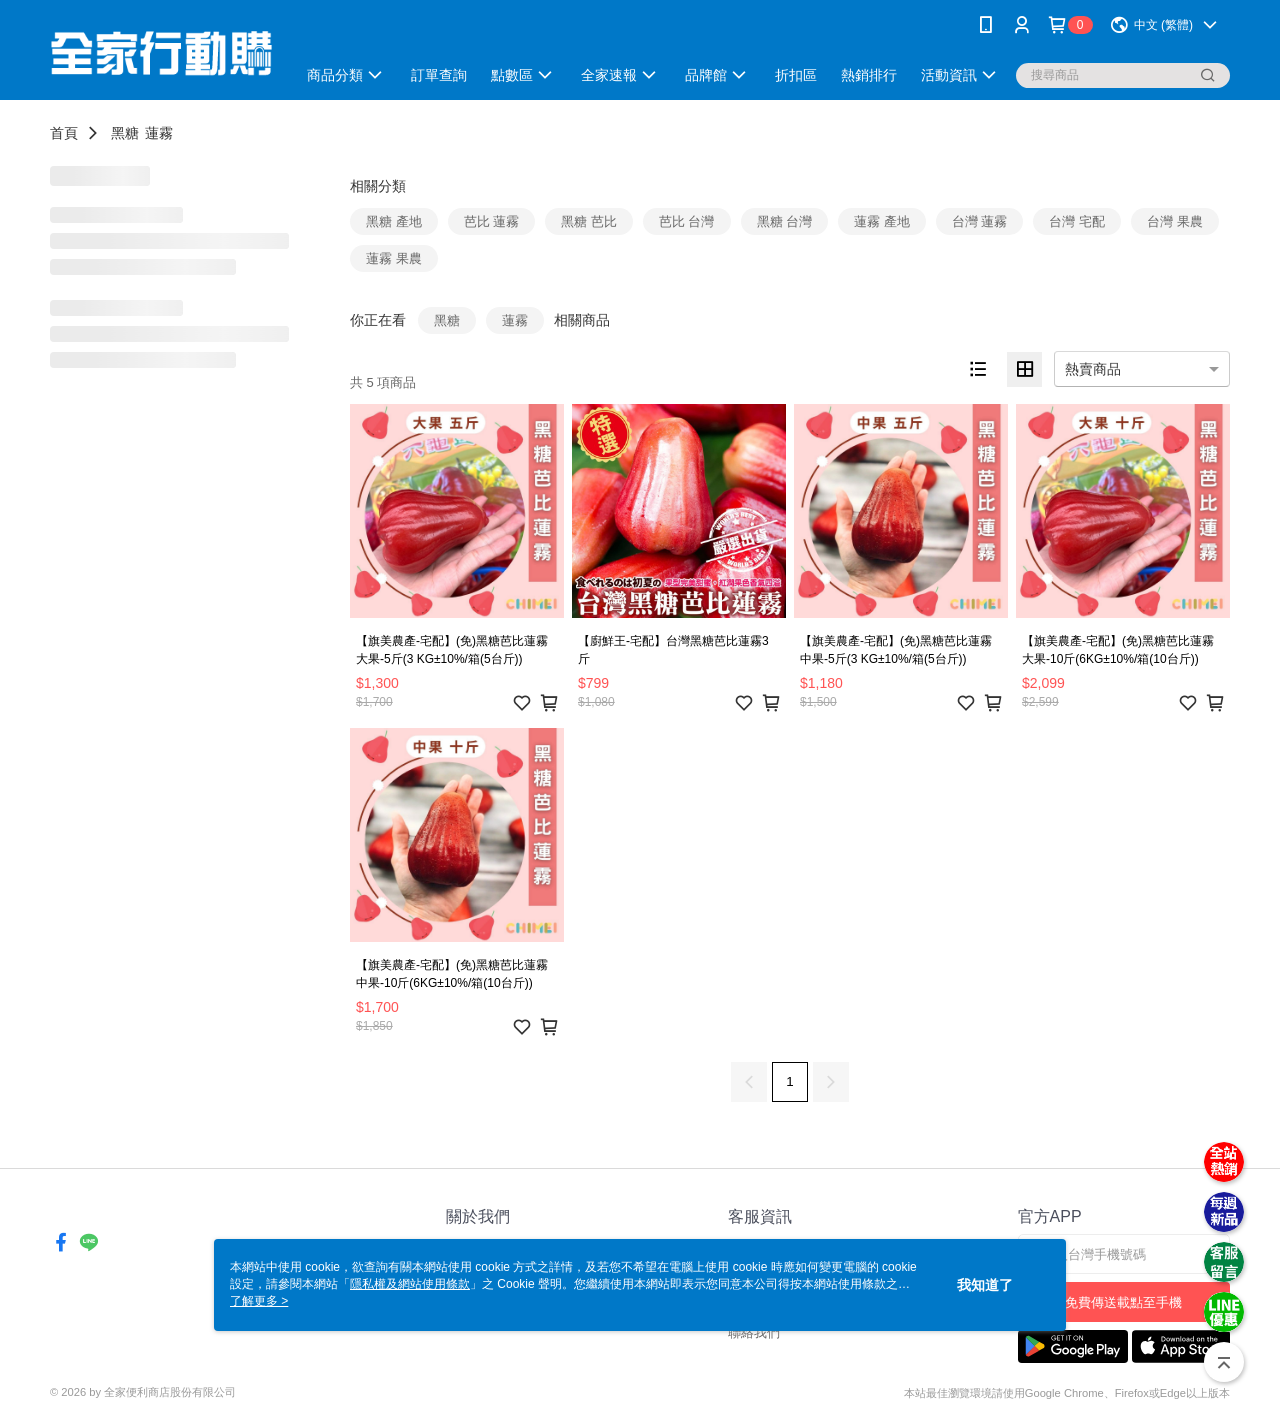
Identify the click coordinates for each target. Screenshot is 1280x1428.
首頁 (64, 133)
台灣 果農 (1175, 221)
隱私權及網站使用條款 (410, 1284)
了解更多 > (259, 1301)
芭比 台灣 (687, 221)
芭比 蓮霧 (492, 221)
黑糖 (125, 133)
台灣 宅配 (1077, 221)
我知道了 (985, 1285)
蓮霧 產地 (882, 221)
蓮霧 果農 (394, 258)
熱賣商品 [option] (1093, 369)
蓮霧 (159, 133)
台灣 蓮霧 (980, 221)
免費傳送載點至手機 (1123, 1302)
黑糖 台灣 (785, 221)
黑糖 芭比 (589, 221)
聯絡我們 (754, 1332)
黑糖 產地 (394, 221)
